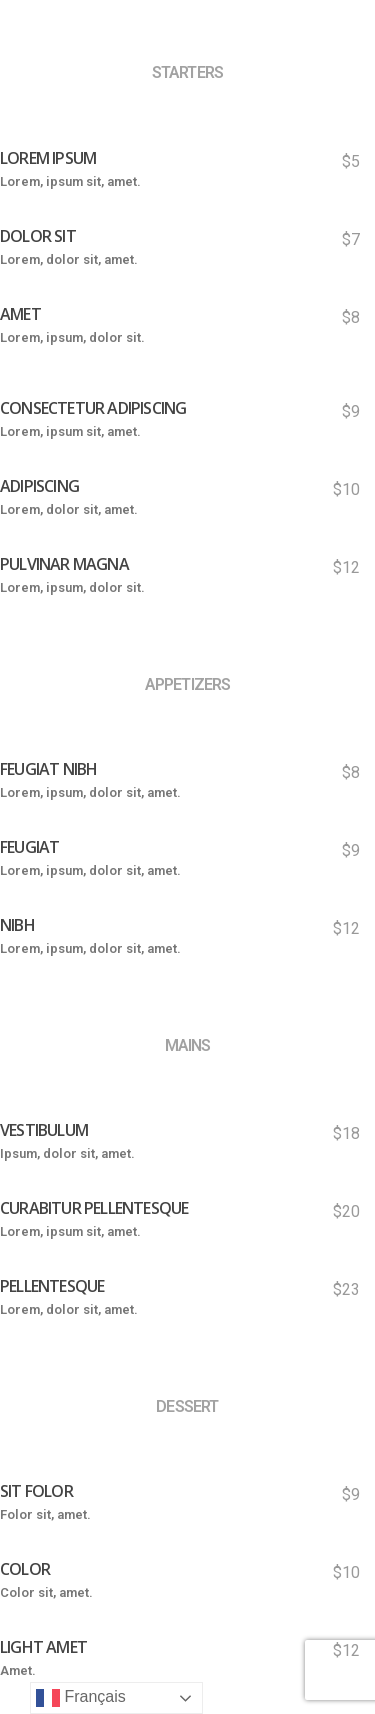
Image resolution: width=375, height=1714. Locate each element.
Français (81, 1698)
